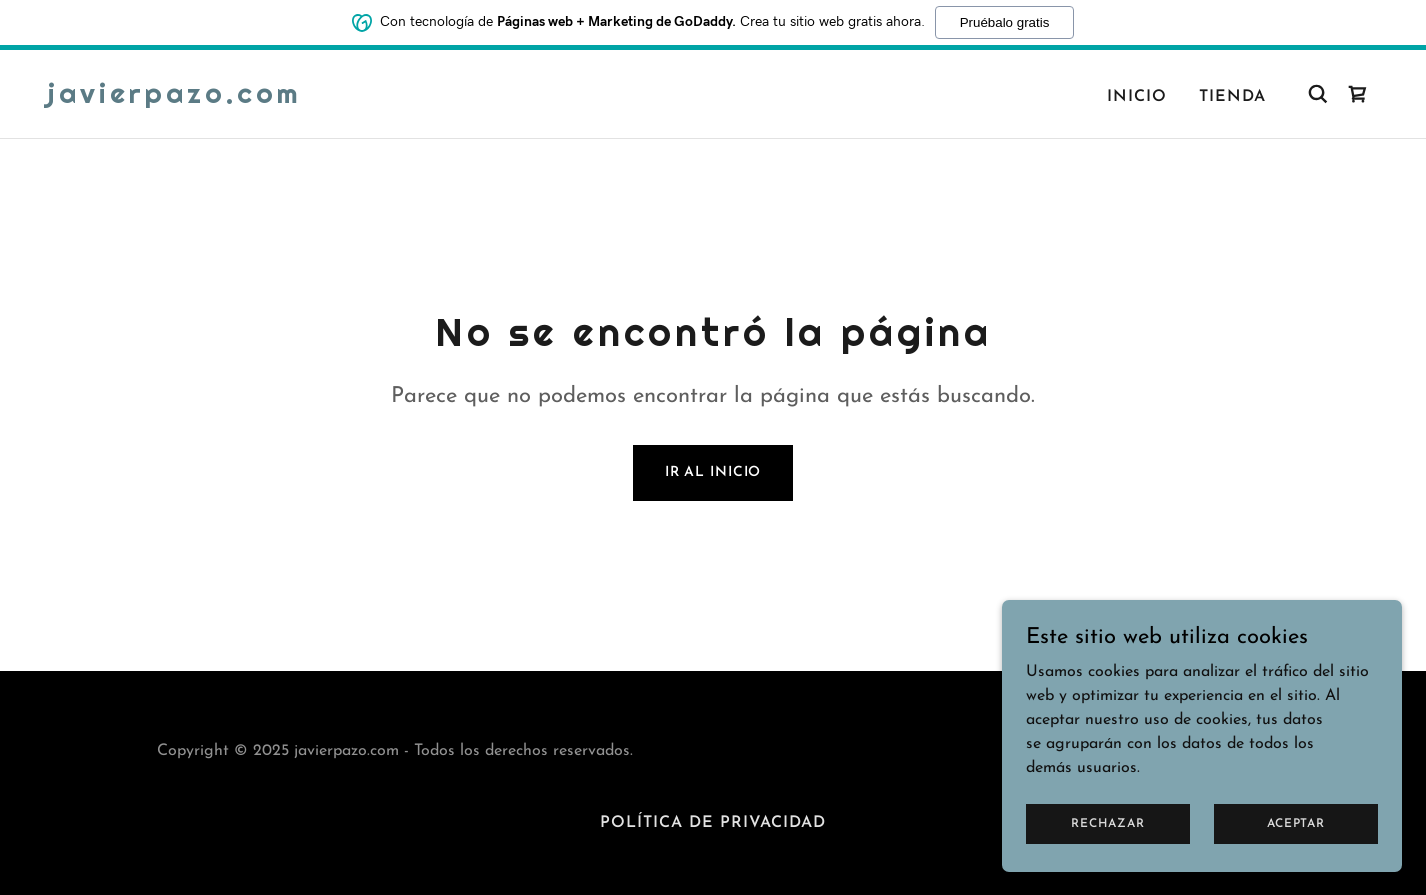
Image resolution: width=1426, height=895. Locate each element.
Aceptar (1295, 851)
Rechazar (1107, 851)
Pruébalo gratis (1005, 21)
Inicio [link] (1137, 97)
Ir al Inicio (713, 472)
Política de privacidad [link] (713, 823)
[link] (175, 99)
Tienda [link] (1232, 97)
